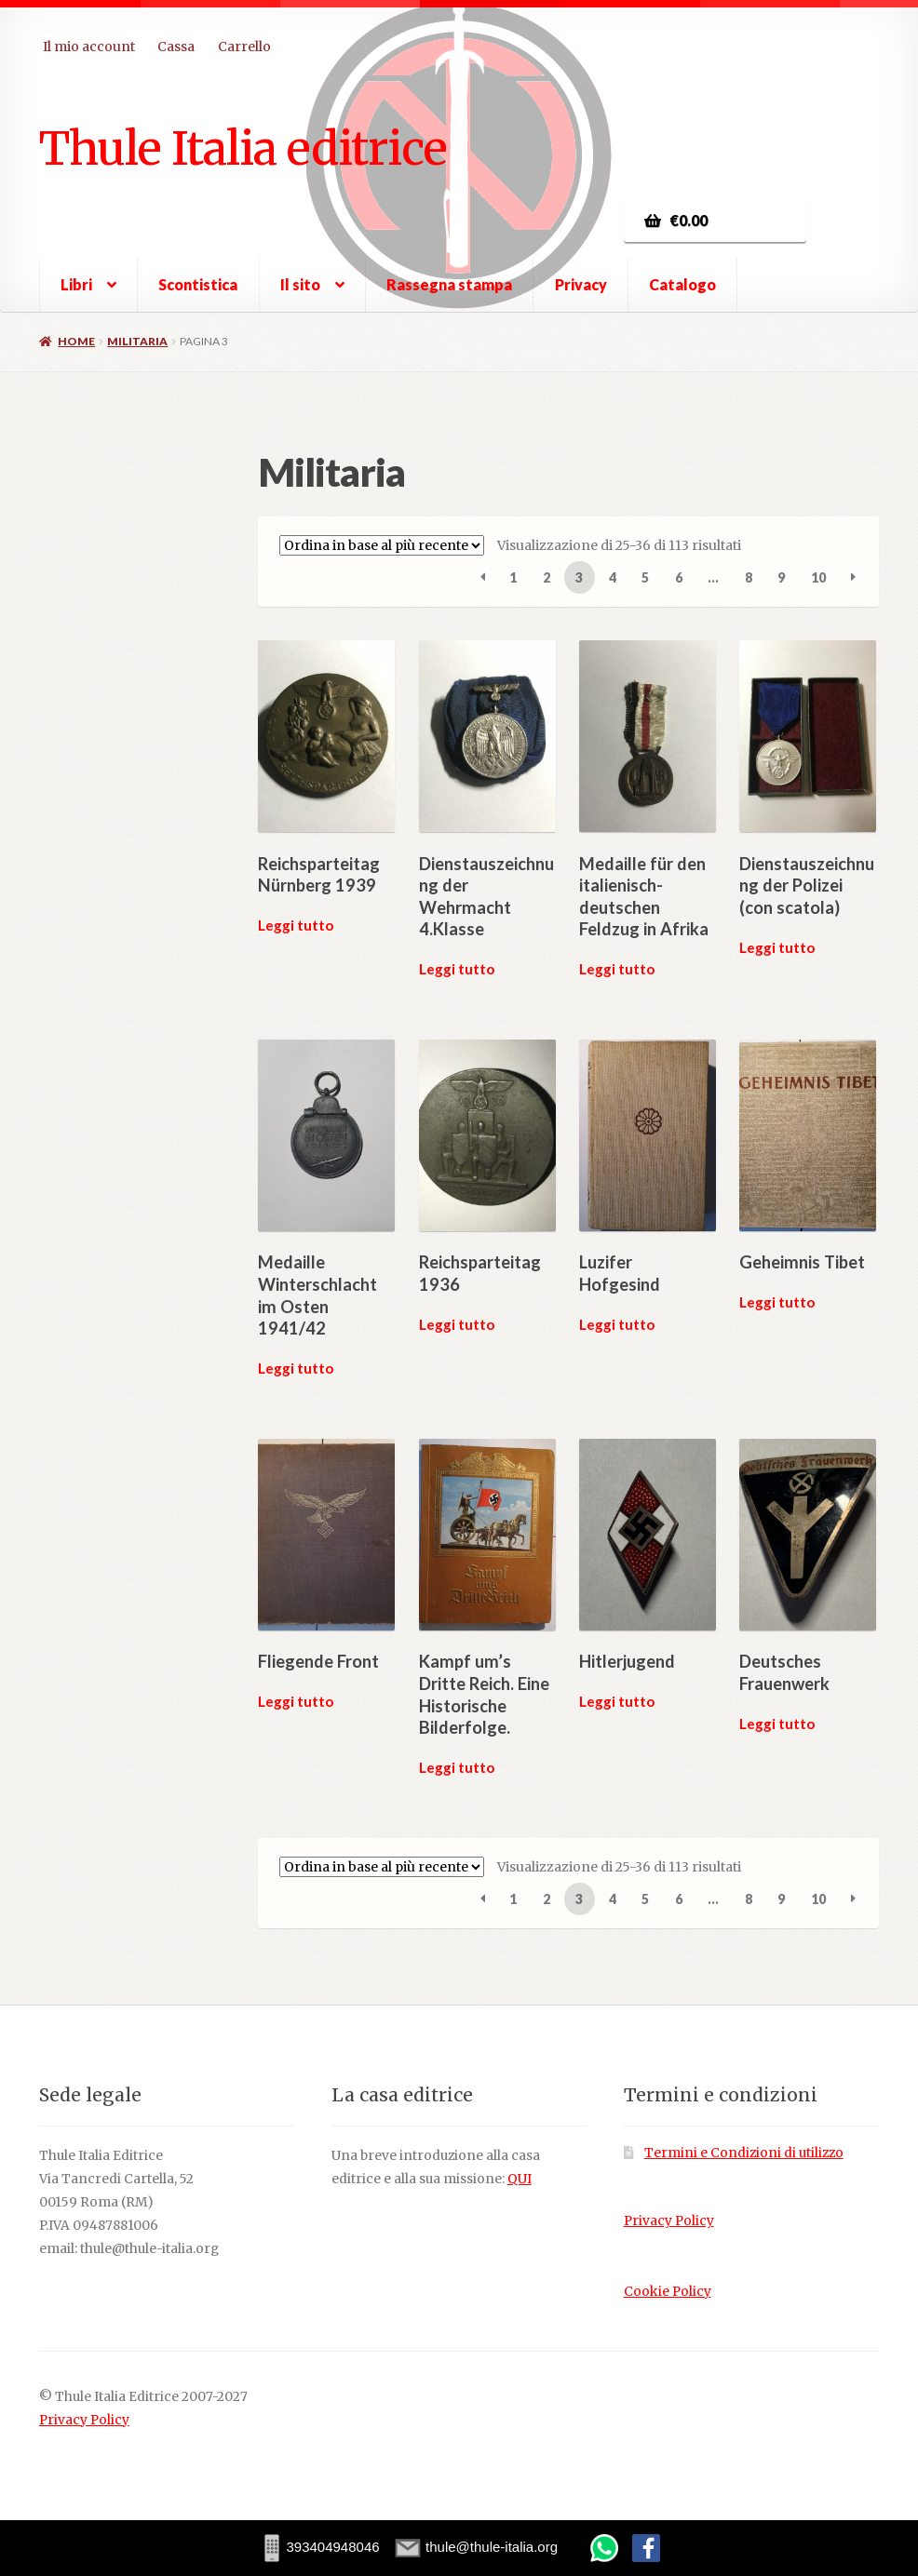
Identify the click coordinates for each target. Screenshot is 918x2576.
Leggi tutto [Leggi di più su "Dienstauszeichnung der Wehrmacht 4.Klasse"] (456, 968)
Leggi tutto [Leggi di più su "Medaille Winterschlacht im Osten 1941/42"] (295, 1368)
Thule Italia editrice (243, 148)
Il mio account (89, 46)
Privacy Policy (669, 2221)
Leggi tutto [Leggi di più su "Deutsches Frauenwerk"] (777, 1723)
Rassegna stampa (449, 284)
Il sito (300, 284)
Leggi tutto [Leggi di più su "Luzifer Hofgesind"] (617, 1324)
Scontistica (197, 284)
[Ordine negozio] (381, 545)
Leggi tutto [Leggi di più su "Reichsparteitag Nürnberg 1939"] (295, 925)
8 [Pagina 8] (748, 577)
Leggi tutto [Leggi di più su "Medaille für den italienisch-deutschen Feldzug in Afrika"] (617, 968)
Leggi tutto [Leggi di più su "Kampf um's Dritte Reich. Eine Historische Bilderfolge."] (456, 1767)
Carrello (244, 46)
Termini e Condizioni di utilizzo (744, 2153)
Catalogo (682, 284)
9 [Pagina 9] (781, 577)
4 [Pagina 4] (612, 577)
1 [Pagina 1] (513, 577)
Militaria (137, 341)
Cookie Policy (667, 2292)
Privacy (581, 284)
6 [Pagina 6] (678, 577)
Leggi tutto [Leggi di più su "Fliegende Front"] (295, 1701)
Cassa (176, 46)
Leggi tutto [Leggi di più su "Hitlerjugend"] (617, 1701)
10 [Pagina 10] (818, 577)
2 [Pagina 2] (546, 577)
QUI (519, 2179)
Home (76, 341)
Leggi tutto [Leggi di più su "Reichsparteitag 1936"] (456, 1324)
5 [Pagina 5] (645, 577)
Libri (76, 284)
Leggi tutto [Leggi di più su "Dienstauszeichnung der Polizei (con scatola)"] (777, 947)
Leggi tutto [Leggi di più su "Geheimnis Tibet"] (777, 1302)
